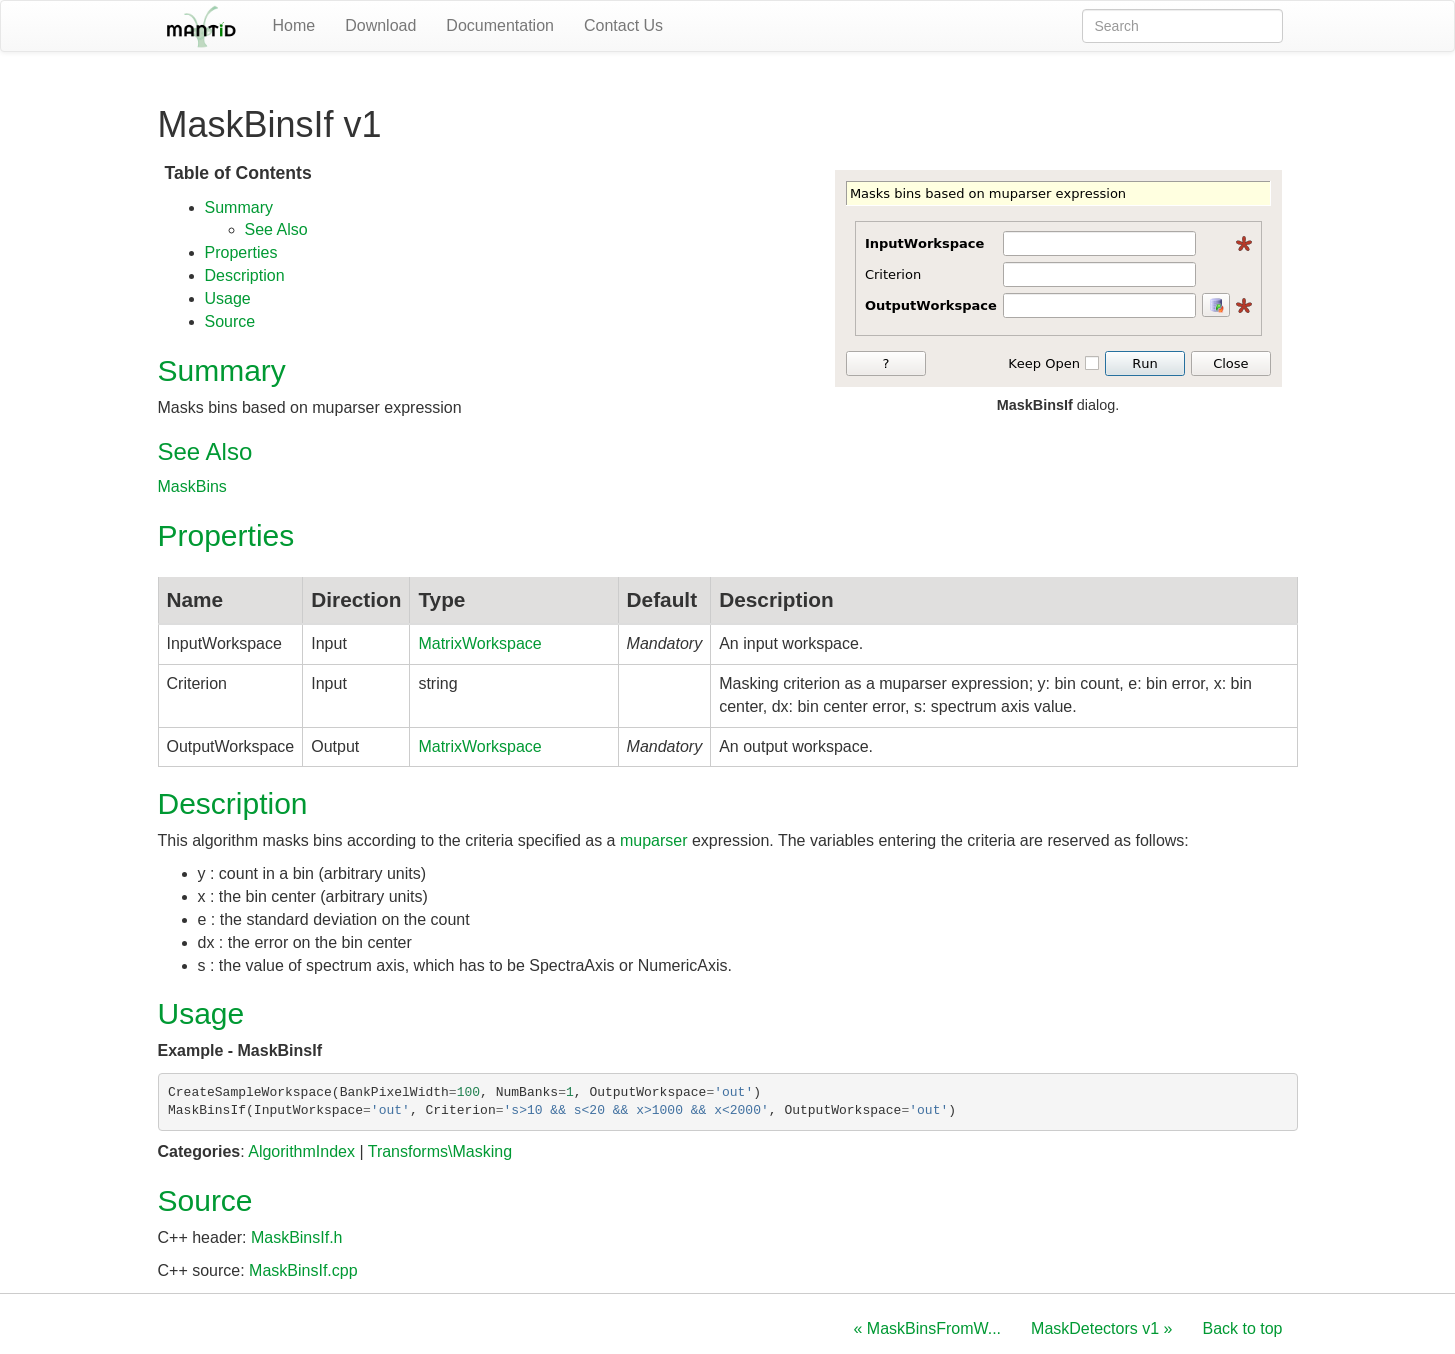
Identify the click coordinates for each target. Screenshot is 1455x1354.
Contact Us (623, 25)
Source (230, 321)
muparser (654, 840)
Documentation (500, 25)
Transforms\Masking (440, 1151)
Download (380, 25)
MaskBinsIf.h (297, 1237)
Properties (241, 252)
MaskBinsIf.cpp (303, 1270)
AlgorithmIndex (301, 1151)
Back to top (1242, 1328)
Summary (239, 207)
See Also (276, 229)
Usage (228, 298)
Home (294, 25)
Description (245, 275)
